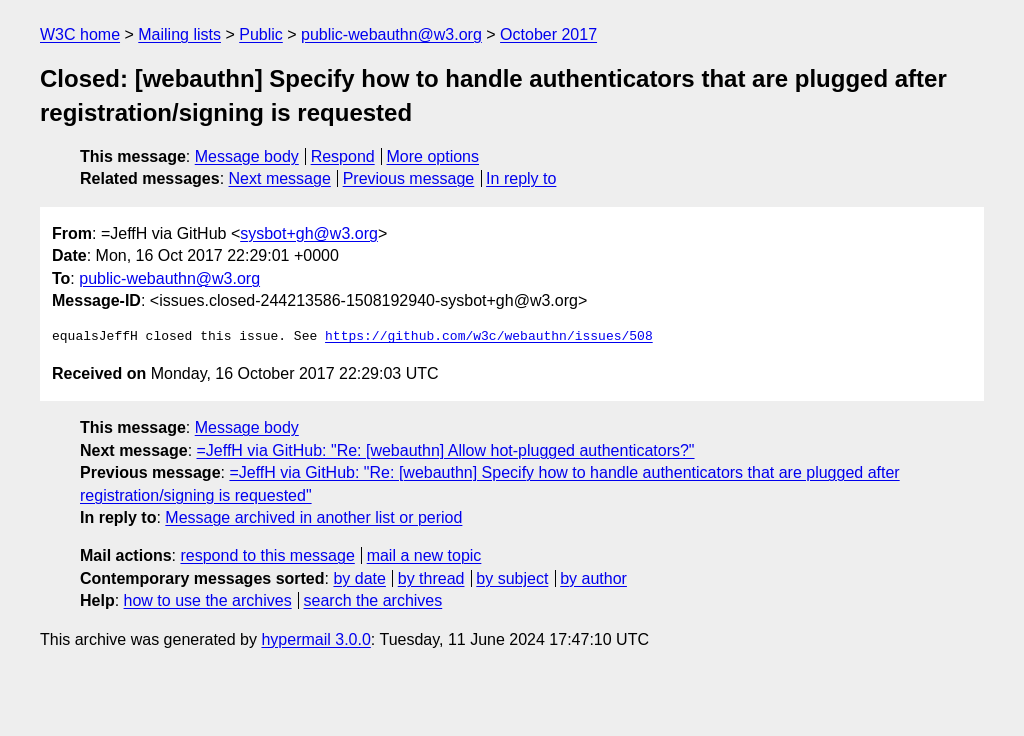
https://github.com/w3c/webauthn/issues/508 (489, 337)
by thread (431, 578)
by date (359, 578)
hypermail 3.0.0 (315, 639)
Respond (343, 156)
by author (593, 578)
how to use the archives (208, 600)
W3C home (80, 34)
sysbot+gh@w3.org (309, 233)
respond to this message (267, 555)
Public (261, 34)
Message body (247, 156)
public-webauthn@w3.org (391, 34)
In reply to (521, 178)
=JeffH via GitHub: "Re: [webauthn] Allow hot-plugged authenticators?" (446, 450)
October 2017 (548, 34)
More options (433, 156)
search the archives (373, 600)
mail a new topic (424, 555)
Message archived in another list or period (313, 517)
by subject (512, 578)
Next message (280, 178)
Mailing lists (179, 34)
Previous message (409, 178)
